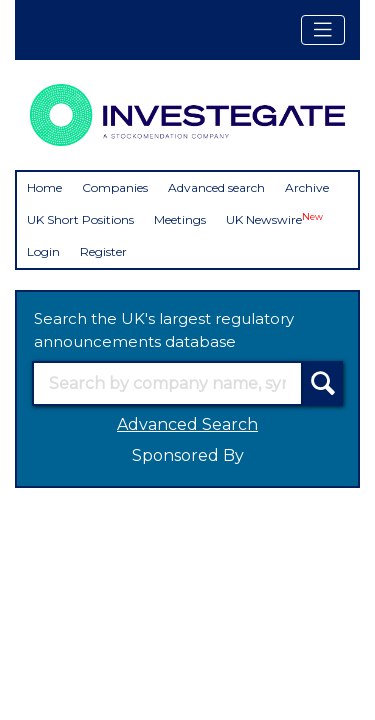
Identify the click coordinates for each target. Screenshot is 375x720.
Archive (307, 187)
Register (103, 251)
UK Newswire (274, 219)
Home (44, 187)
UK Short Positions (80, 219)
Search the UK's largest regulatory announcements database (164, 330)
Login (43, 251)
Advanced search (216, 187)
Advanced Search (187, 424)
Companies (115, 187)
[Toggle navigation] (323, 30)
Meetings (180, 219)
